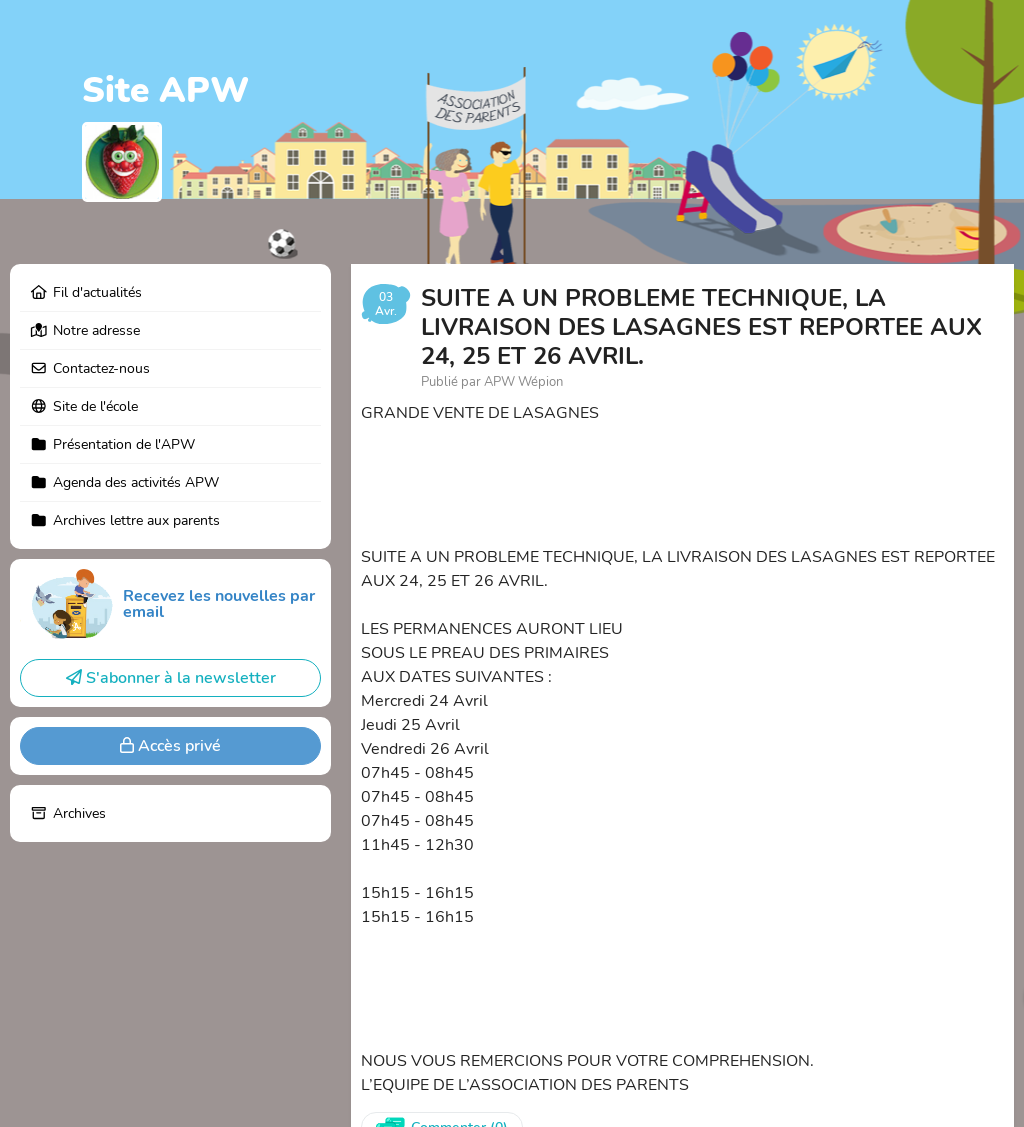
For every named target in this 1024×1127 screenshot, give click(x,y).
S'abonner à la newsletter (171, 678)
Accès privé (170, 746)
